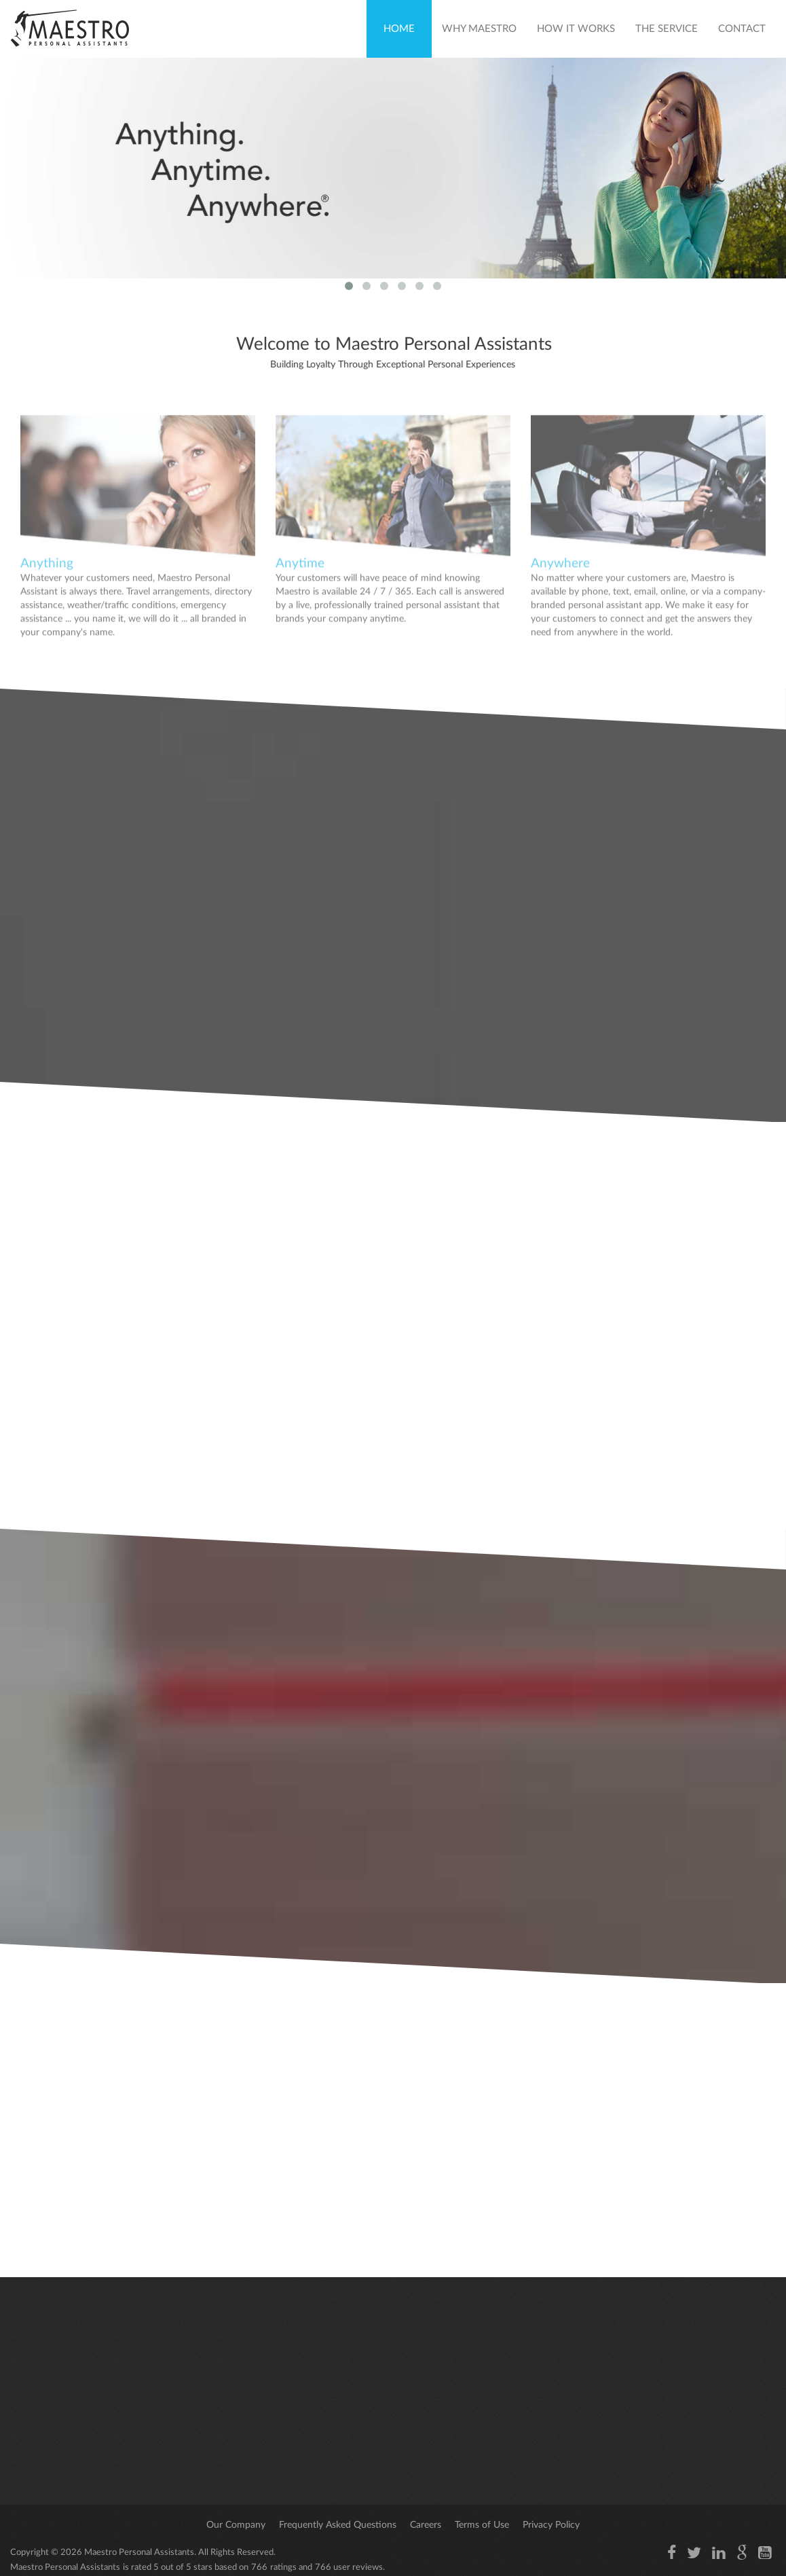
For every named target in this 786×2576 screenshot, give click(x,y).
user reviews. (359, 2567)
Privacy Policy (551, 2525)
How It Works (576, 29)
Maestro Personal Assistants (138, 2552)
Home (399, 29)
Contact (742, 29)
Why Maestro (479, 29)
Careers (425, 2525)
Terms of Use (482, 2525)
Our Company (235, 2525)
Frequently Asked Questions (337, 2525)
